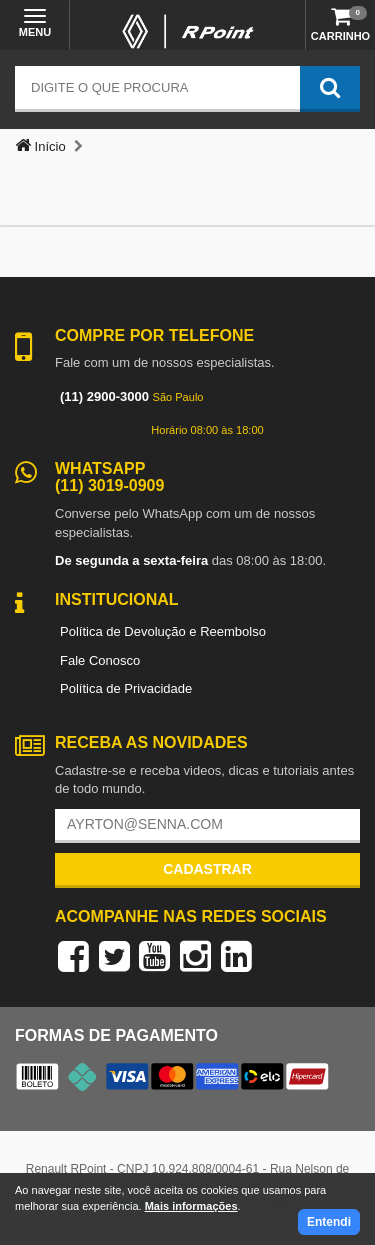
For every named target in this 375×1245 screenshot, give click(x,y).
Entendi (329, 1222)
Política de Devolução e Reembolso (163, 631)
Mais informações (191, 1206)
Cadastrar (207, 869)
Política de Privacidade (126, 688)
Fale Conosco (100, 660)
